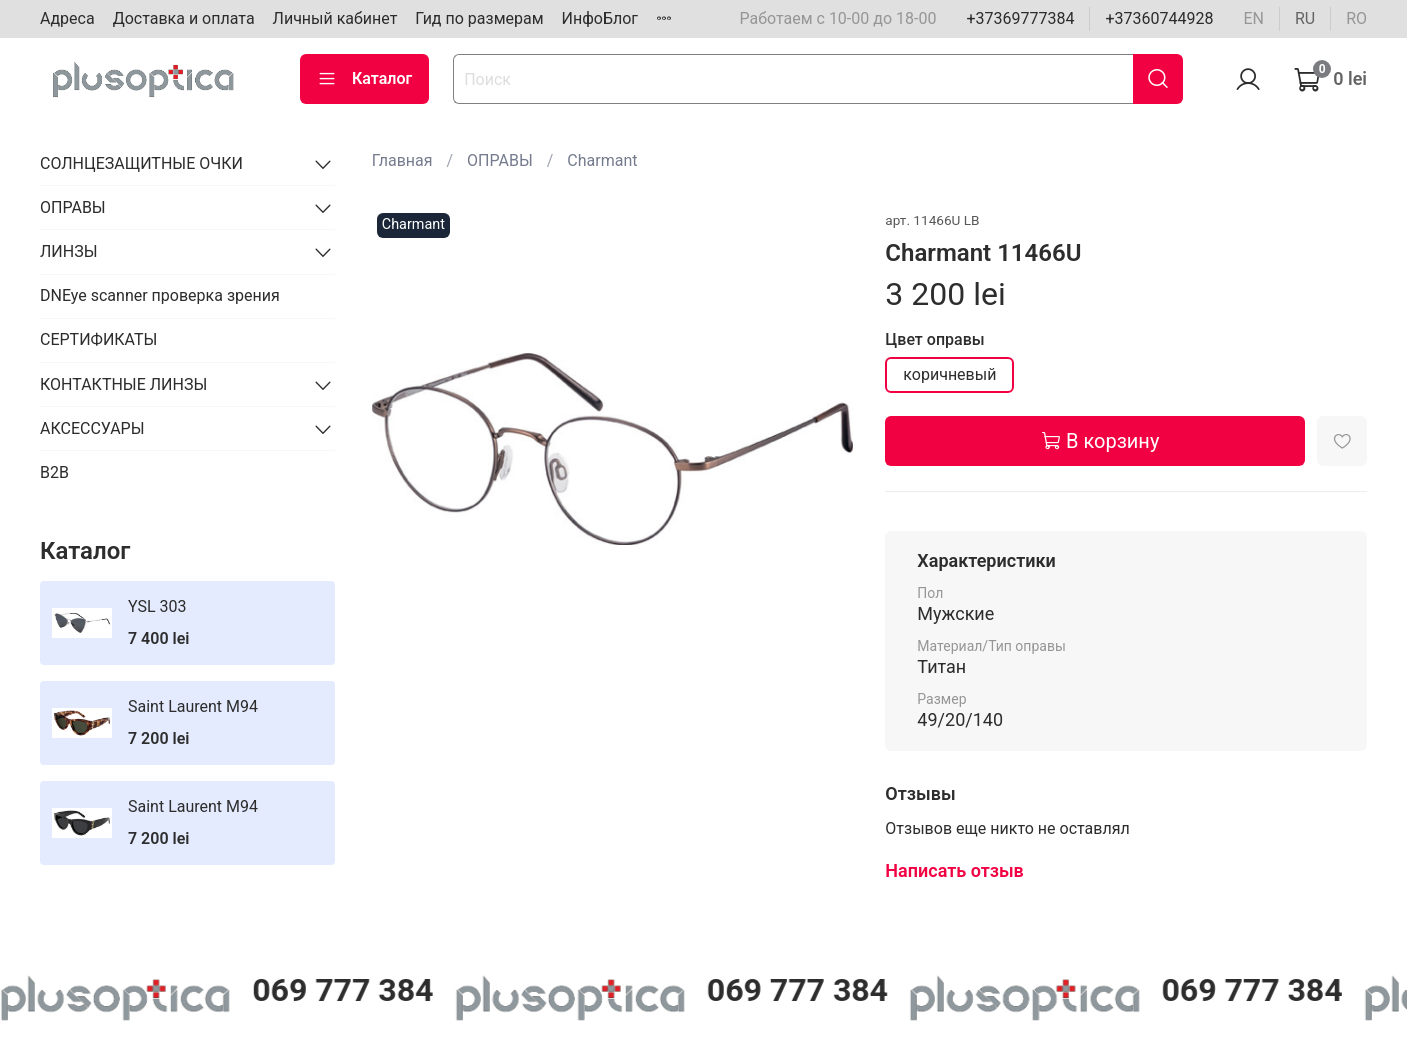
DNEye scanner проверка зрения (160, 295)
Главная (402, 160)
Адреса (67, 18)
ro (1356, 18)
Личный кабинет (335, 18)
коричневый (949, 374)
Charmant (602, 160)
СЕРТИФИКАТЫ (98, 339)
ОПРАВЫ (500, 160)
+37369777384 (1020, 18)
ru (1305, 18)
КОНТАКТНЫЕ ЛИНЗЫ (123, 384)
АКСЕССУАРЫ (92, 428)
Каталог (364, 79)
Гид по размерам (479, 18)
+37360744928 (1159, 18)
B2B (54, 472)
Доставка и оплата (184, 18)
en (1253, 18)
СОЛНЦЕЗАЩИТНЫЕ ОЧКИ (141, 163)
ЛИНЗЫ (69, 251)
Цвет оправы (934, 339)
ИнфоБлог (600, 18)
